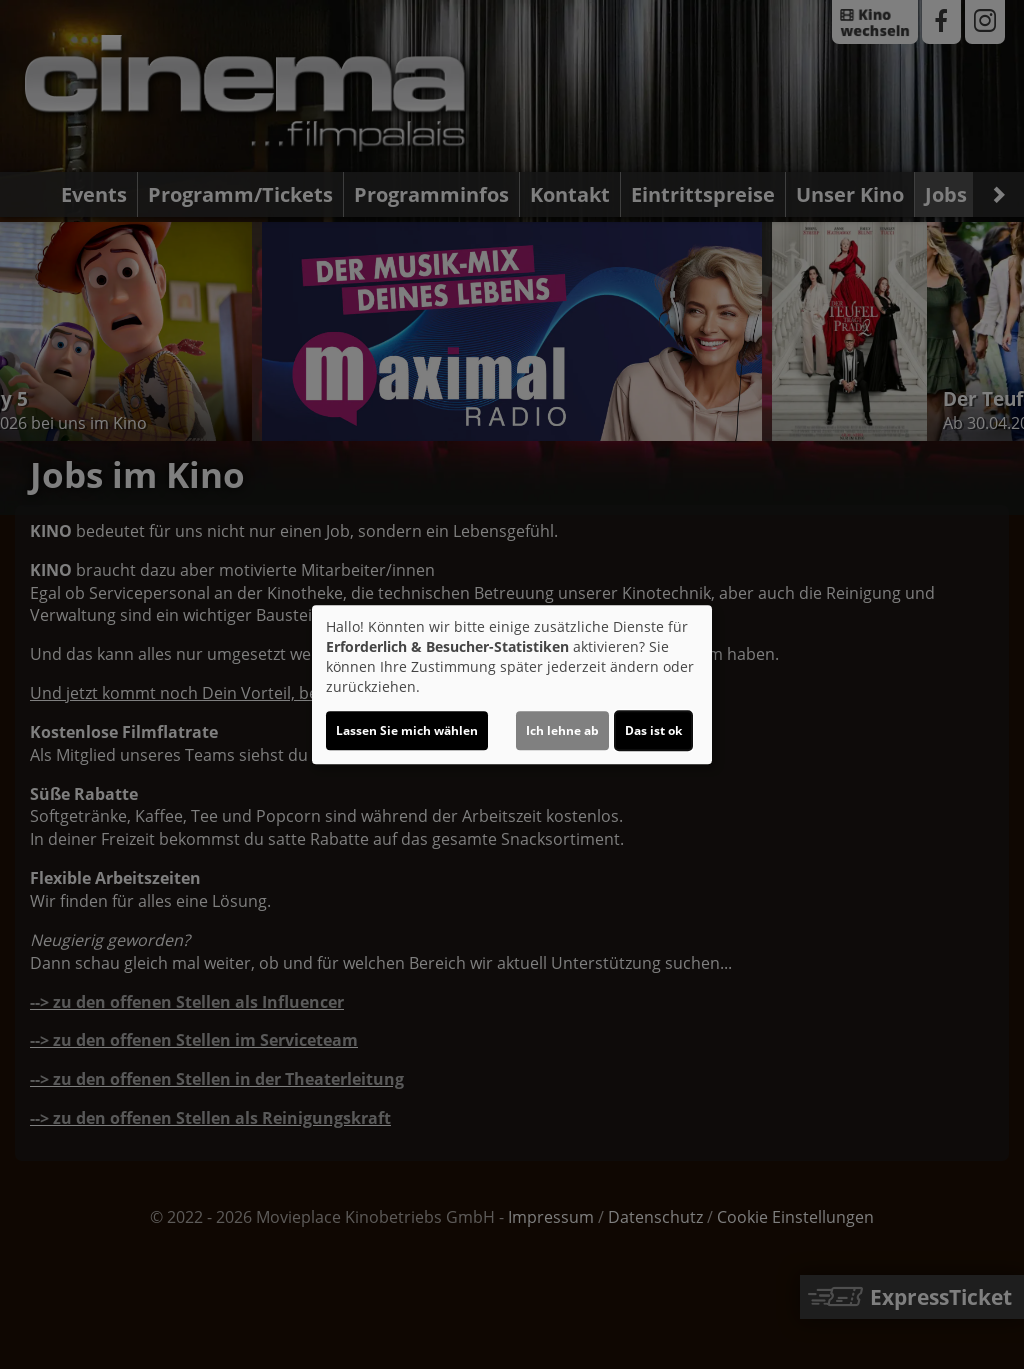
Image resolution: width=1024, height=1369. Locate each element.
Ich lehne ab (562, 730)
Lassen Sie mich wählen (407, 730)
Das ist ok (653, 730)
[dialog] (512, 685)
